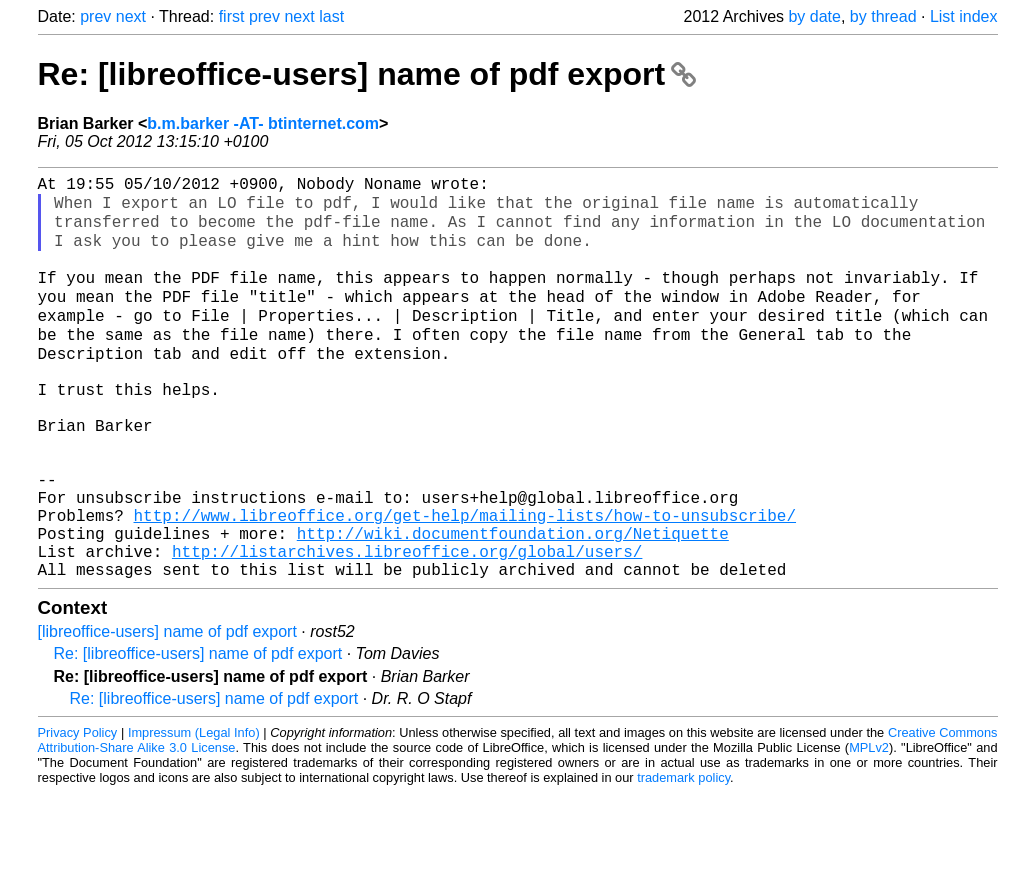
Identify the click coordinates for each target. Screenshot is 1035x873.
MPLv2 (869, 827)
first (232, 16)
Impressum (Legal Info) (194, 812)
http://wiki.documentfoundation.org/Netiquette (513, 605)
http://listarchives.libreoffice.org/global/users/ (407, 627)
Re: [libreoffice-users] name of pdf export (367, 74)
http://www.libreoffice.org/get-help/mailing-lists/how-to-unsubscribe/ (465, 583)
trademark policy (683, 857)
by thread (883, 16)
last (331, 16)
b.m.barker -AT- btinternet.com (263, 123)
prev (95, 16)
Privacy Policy (78, 812)
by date (814, 16)
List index (964, 16)
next (131, 16)
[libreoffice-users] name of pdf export (167, 711)
